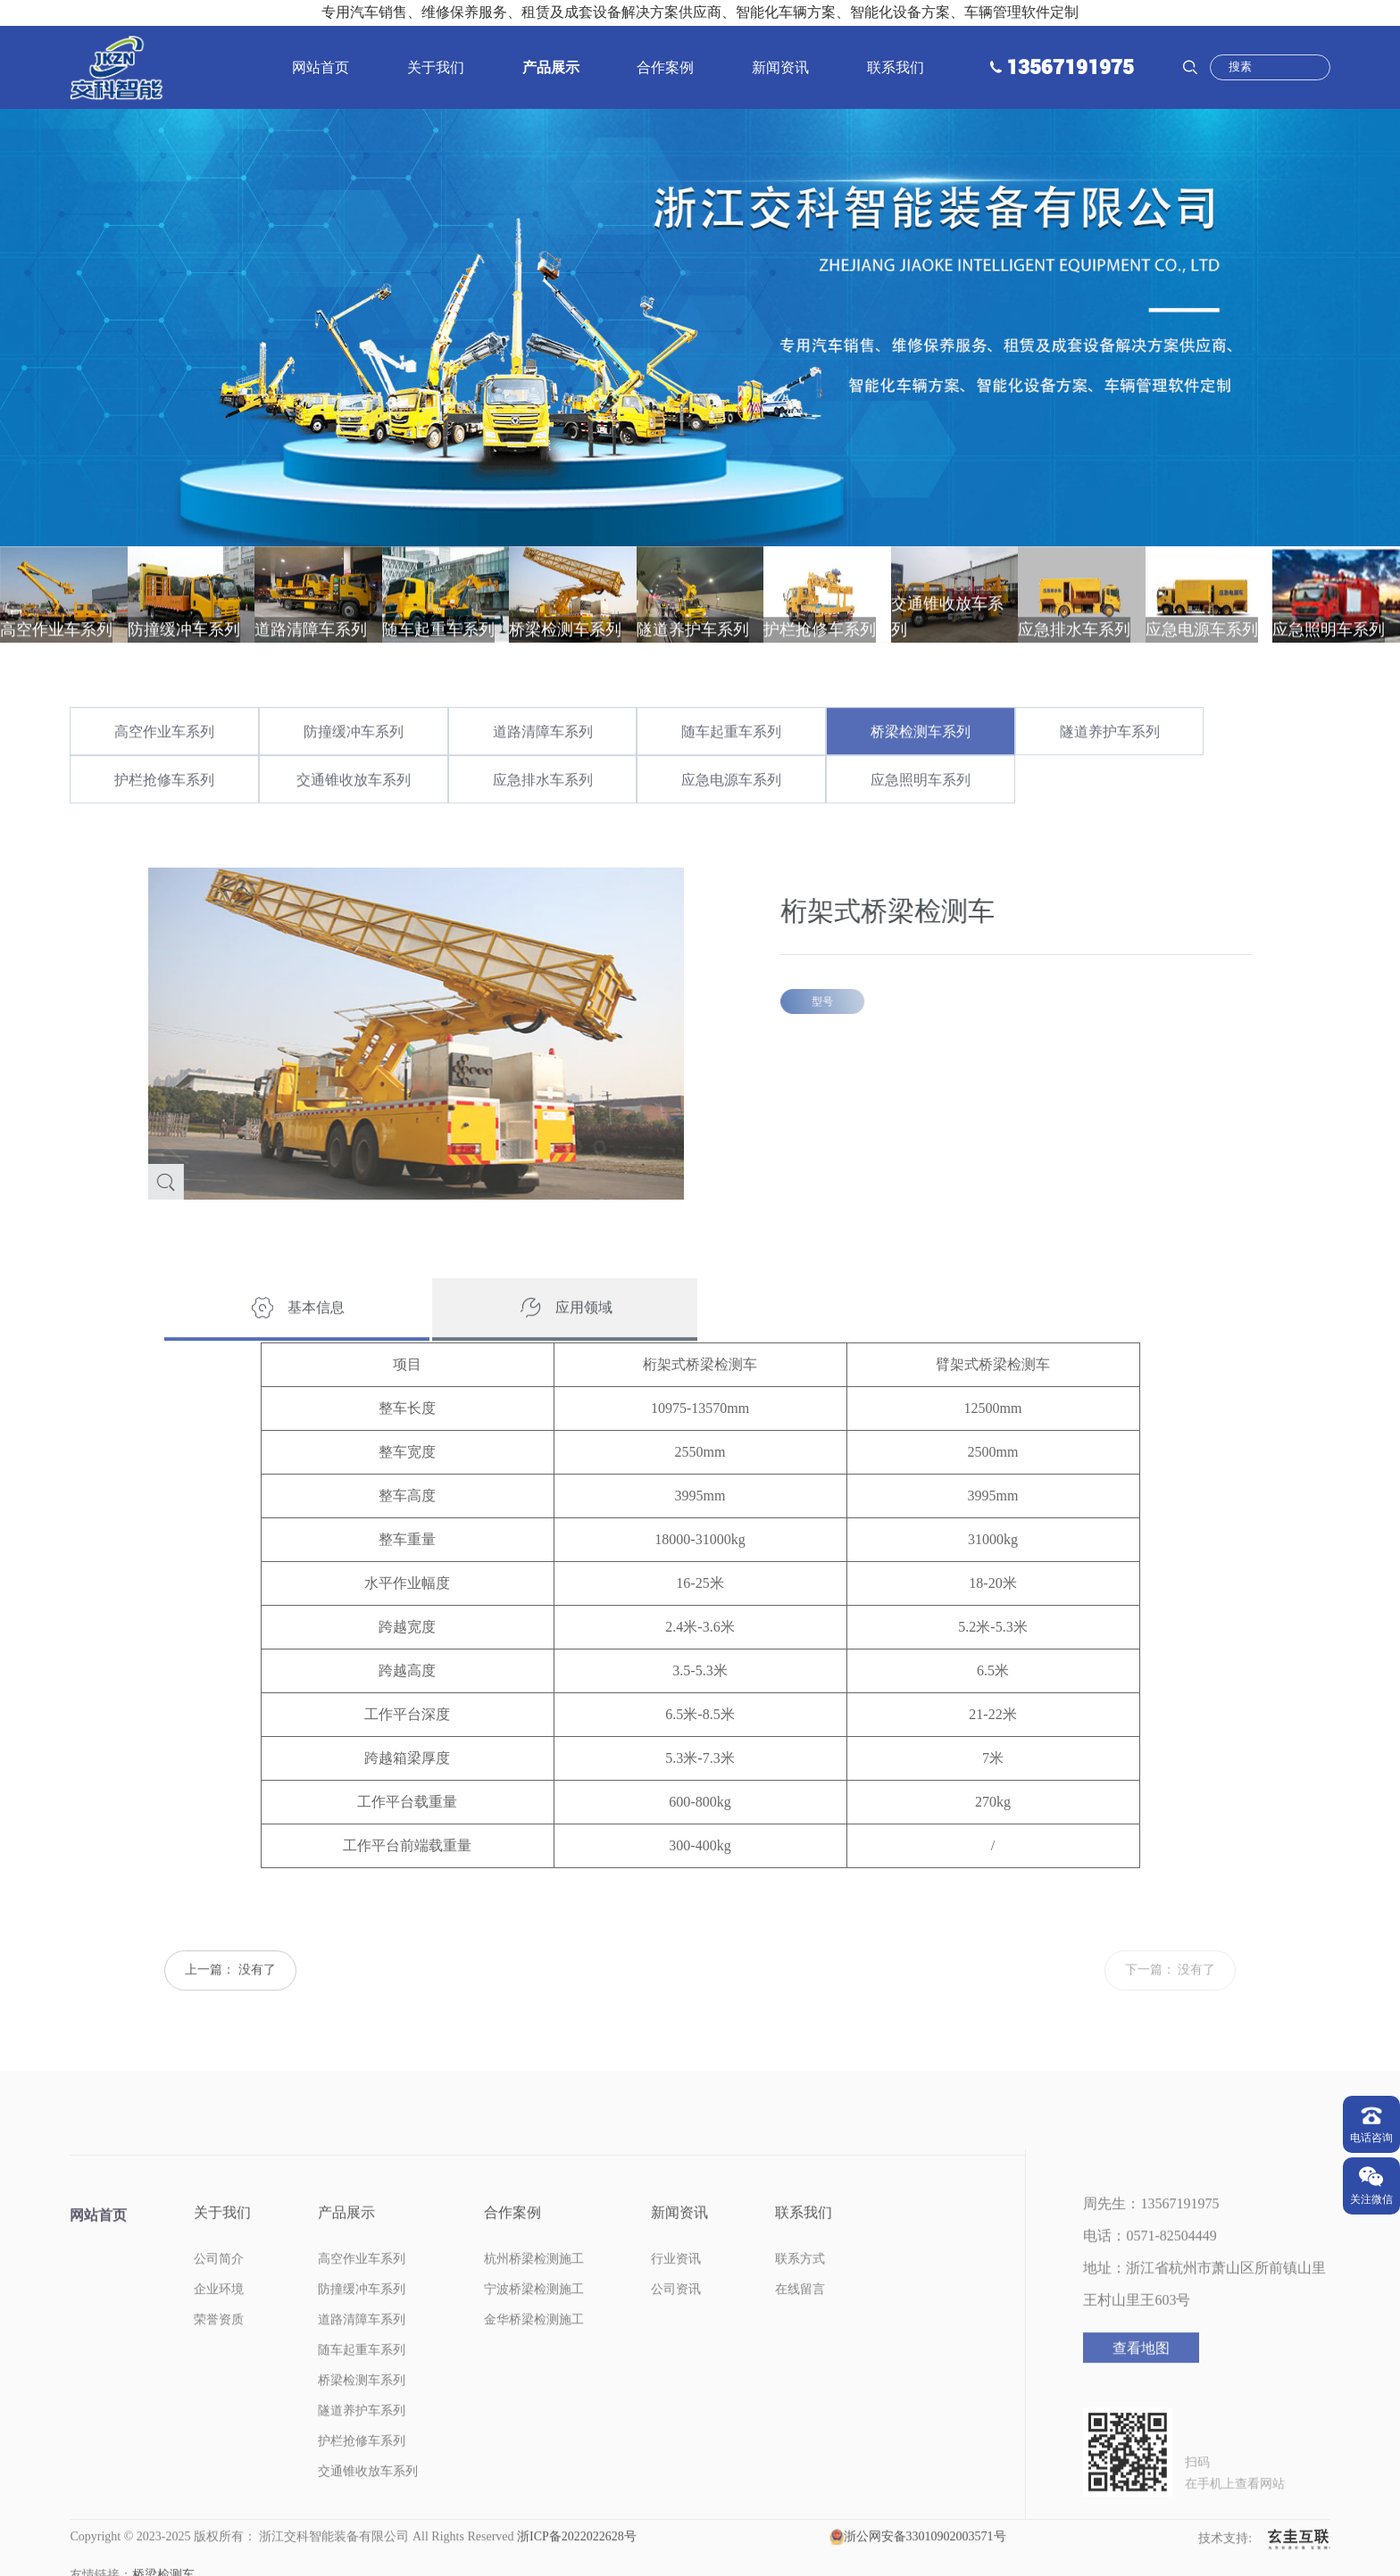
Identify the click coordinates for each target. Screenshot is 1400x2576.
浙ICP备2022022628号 (577, 2566)
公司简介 (219, 2289)
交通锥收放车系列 (353, 810)
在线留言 (800, 2319)
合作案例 (665, 67)
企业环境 (219, 2319)
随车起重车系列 (731, 762)
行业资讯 (676, 2289)
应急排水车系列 (543, 810)
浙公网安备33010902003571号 (925, 2566)
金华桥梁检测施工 (534, 2349)
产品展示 (550, 67)
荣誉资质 (219, 2349)
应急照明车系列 (921, 810)
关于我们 (435, 67)
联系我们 (895, 67)
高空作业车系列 (164, 762)
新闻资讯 (780, 67)
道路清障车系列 (543, 762)
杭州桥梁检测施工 (534, 2289)
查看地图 (1141, 2378)
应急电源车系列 (731, 810)
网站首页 (320, 67)
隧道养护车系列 (1110, 762)
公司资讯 (676, 2319)
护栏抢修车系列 (164, 810)
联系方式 (800, 2289)
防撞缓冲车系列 (354, 762)
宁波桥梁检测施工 (534, 2319)
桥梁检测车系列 (921, 762)
